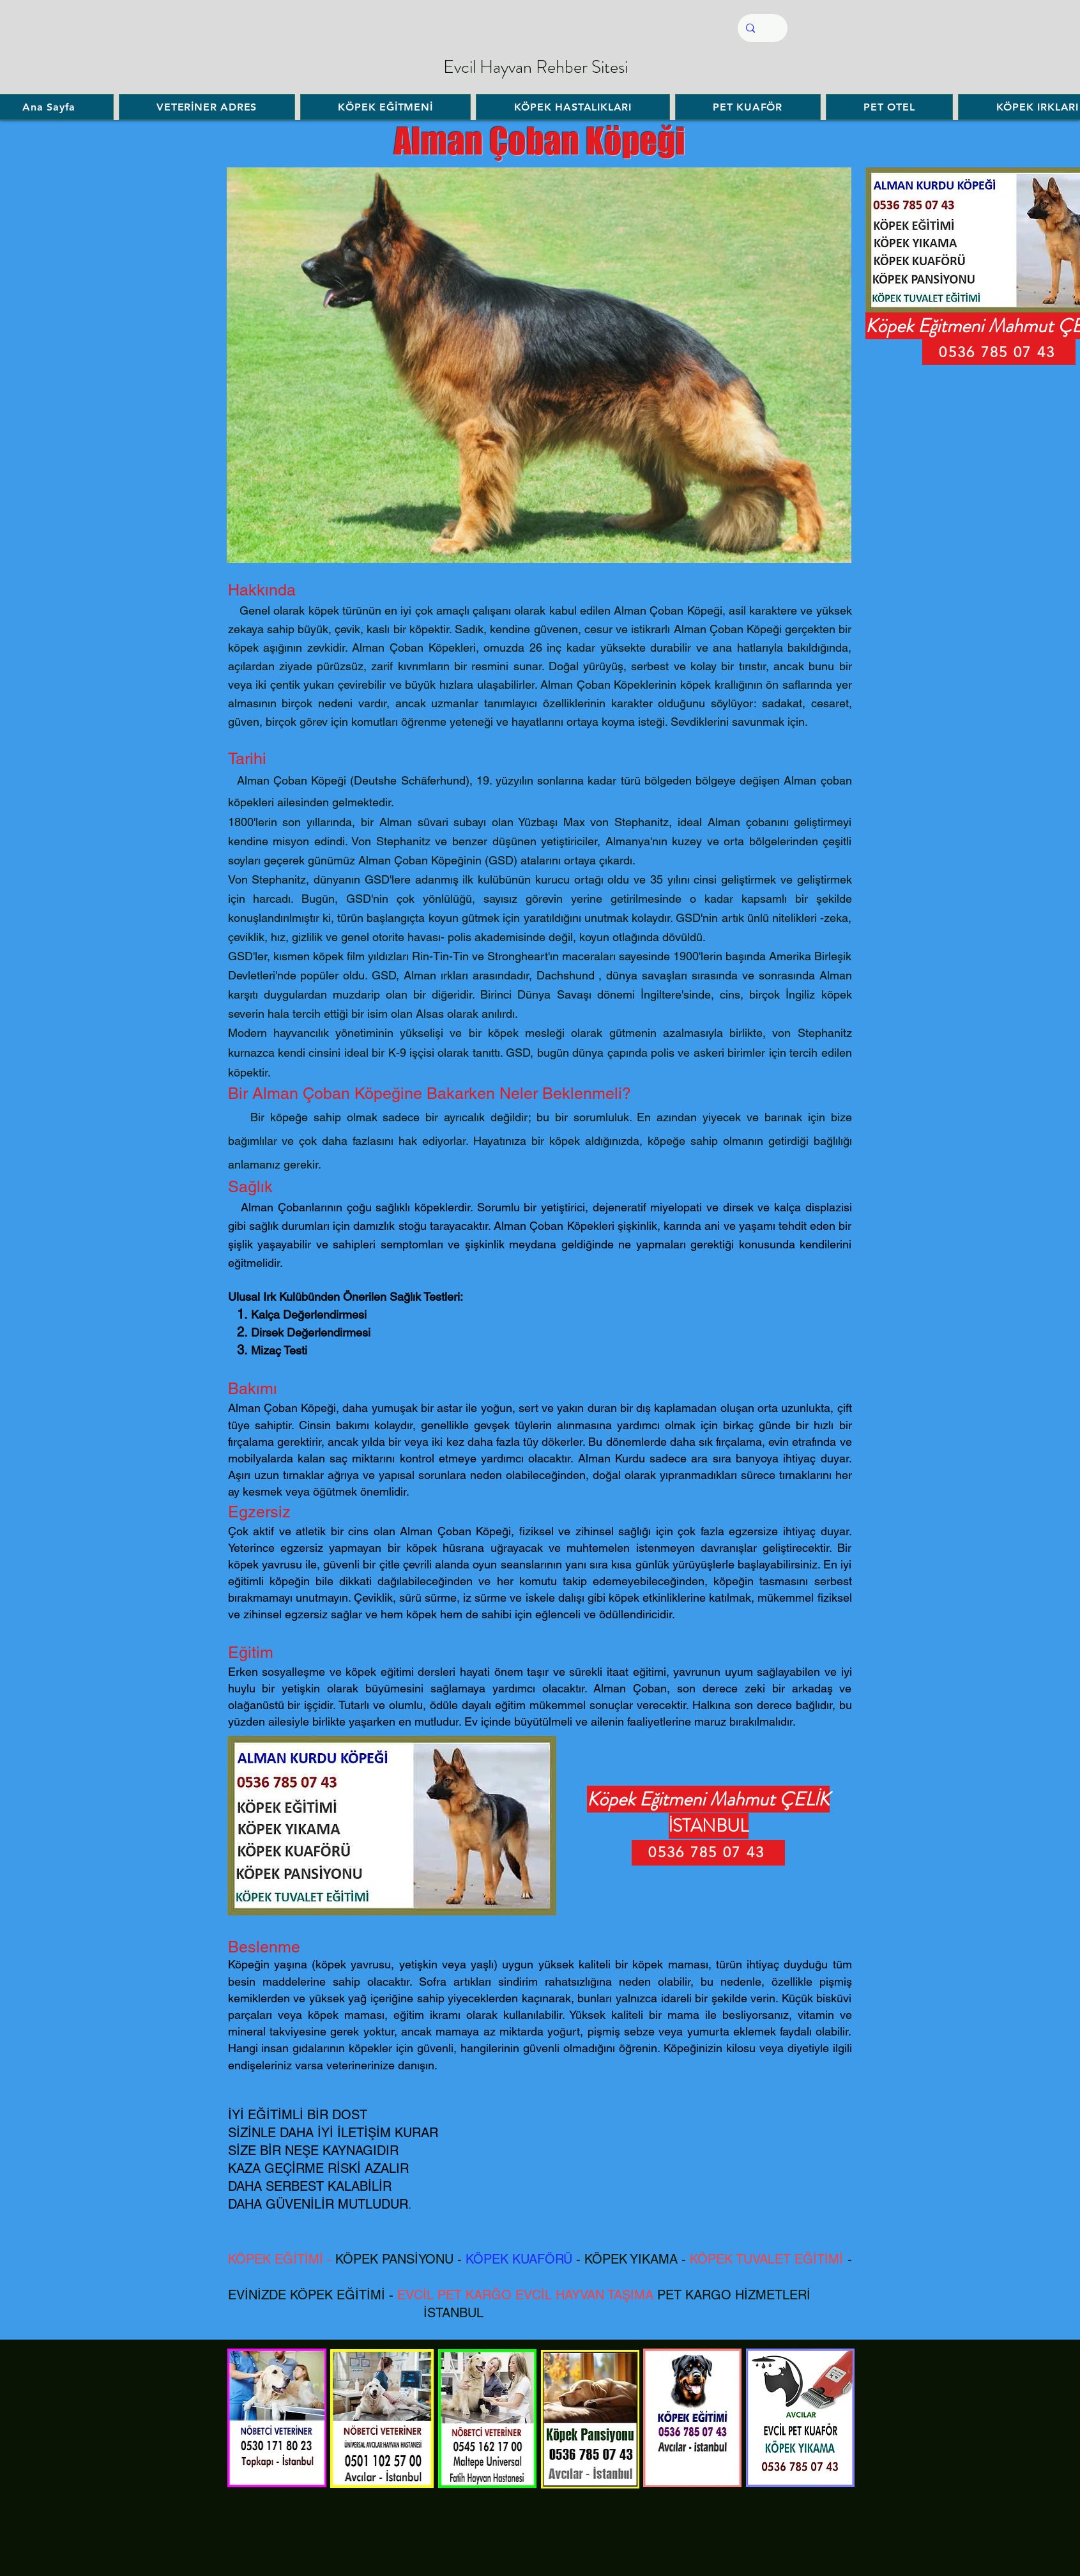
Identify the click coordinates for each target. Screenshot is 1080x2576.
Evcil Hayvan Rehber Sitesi (535, 67)
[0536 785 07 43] (708, 1853)
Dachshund (565, 975)
